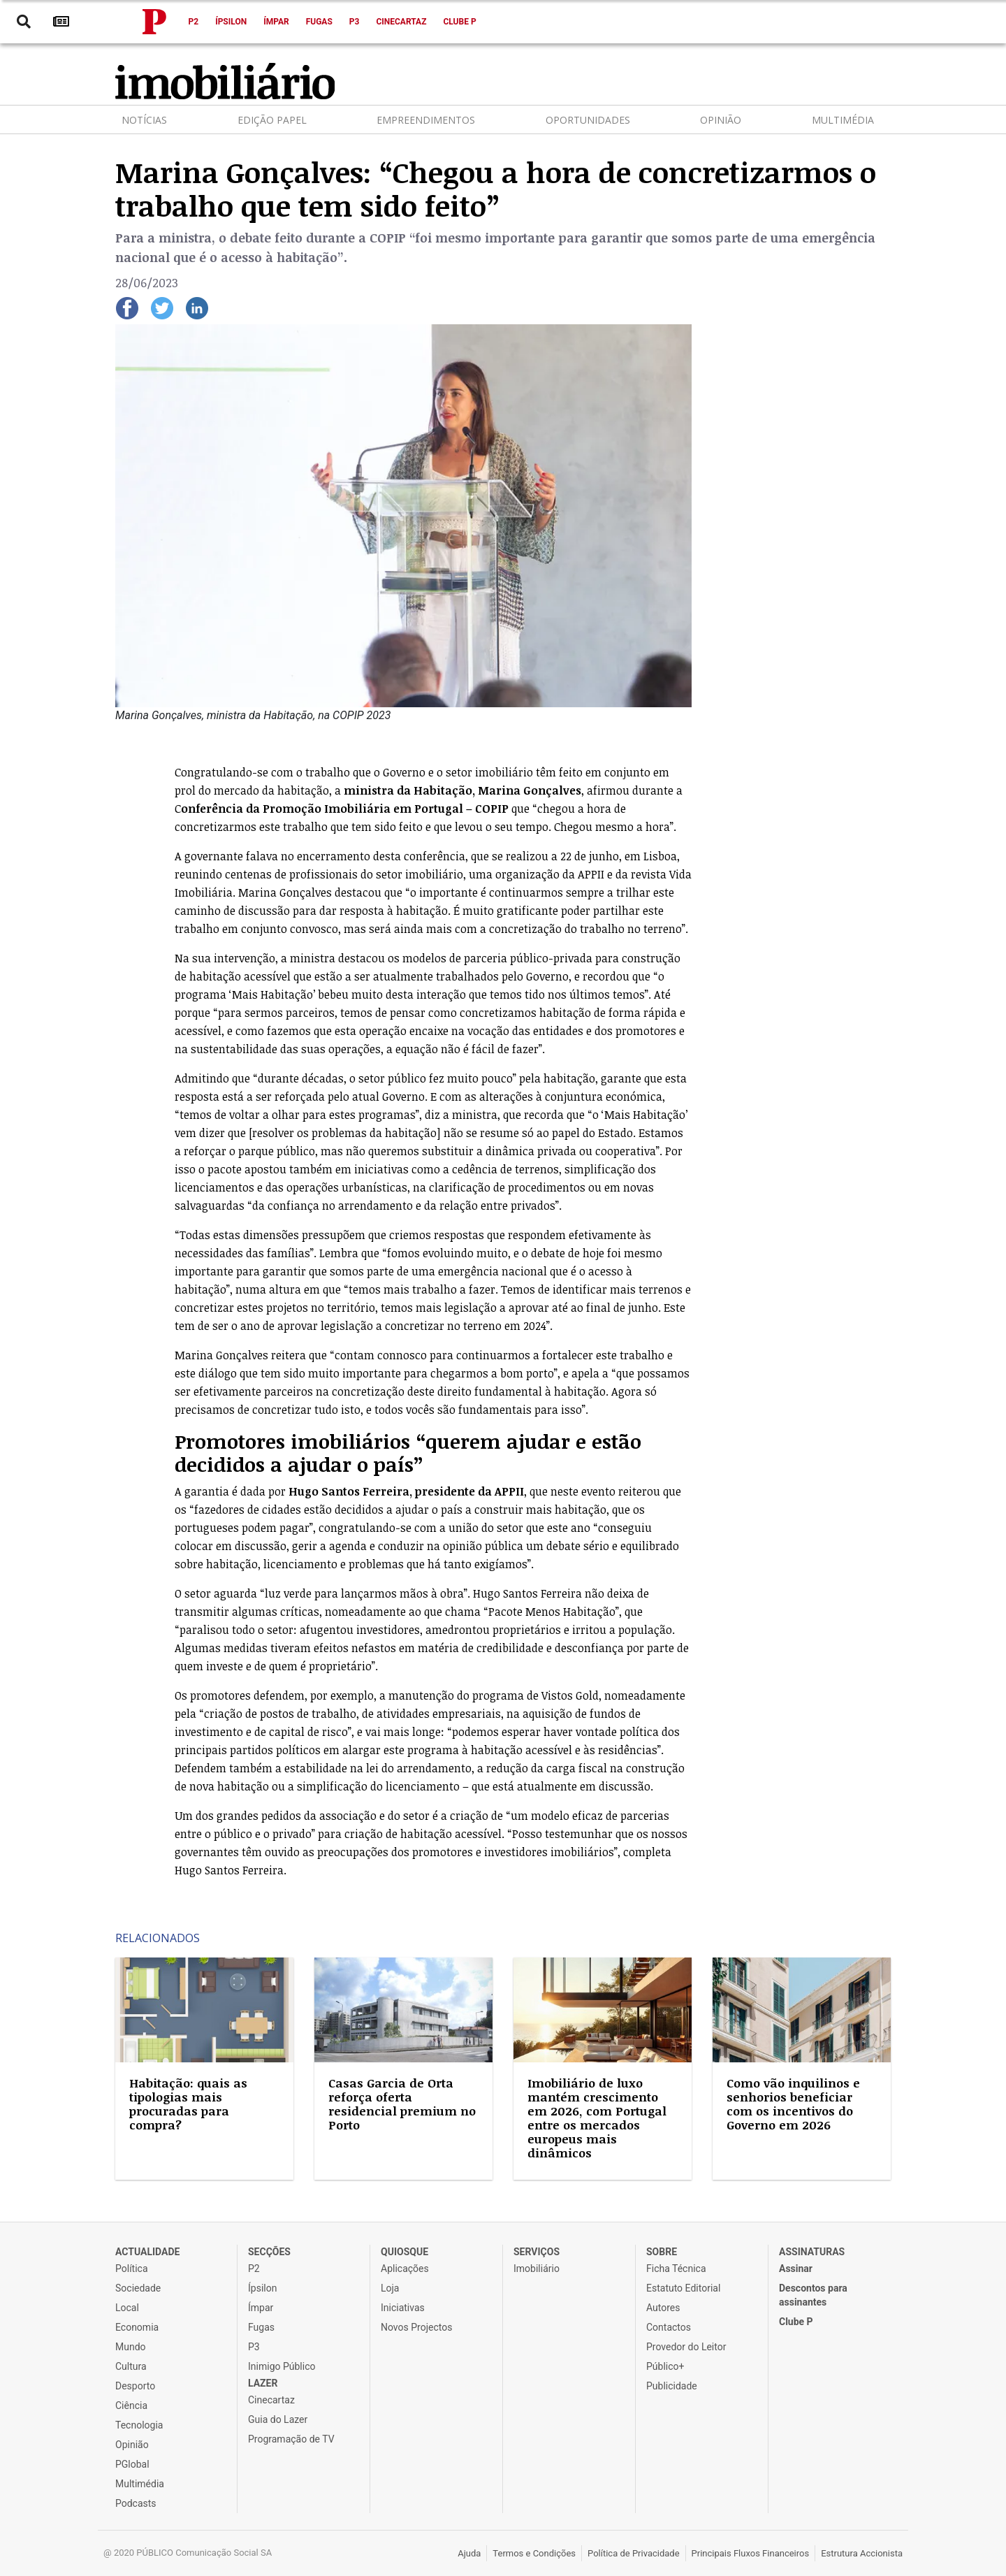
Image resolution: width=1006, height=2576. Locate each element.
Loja (390, 2288)
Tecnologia (139, 2425)
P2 (194, 22)
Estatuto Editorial (683, 2288)
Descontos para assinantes (813, 2295)
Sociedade (138, 2288)
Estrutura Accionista (862, 2553)
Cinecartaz (401, 22)
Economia (137, 2327)
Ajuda (469, 2553)
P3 (354, 22)
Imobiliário (536, 2268)
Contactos (668, 2327)
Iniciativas (403, 2307)
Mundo (130, 2346)
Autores (663, 2307)
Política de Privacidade (634, 2553)
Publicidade (671, 2386)
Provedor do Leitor (686, 2346)
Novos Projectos (416, 2327)
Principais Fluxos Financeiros (751, 2553)
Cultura (131, 2366)
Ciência (131, 2405)
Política (131, 2268)
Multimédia (843, 119)
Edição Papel (272, 119)
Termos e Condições (534, 2553)
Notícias (144, 119)
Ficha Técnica (676, 2268)
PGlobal (132, 2464)
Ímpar (276, 22)
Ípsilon (231, 22)
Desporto (135, 2386)
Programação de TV (291, 2439)
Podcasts (135, 2503)
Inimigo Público (281, 2366)
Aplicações (405, 2268)
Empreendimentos (426, 119)
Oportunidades (588, 119)
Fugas (319, 22)
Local (127, 2307)
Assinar (795, 2268)
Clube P (459, 22)
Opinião (720, 119)
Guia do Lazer (277, 2419)
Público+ (665, 2366)
